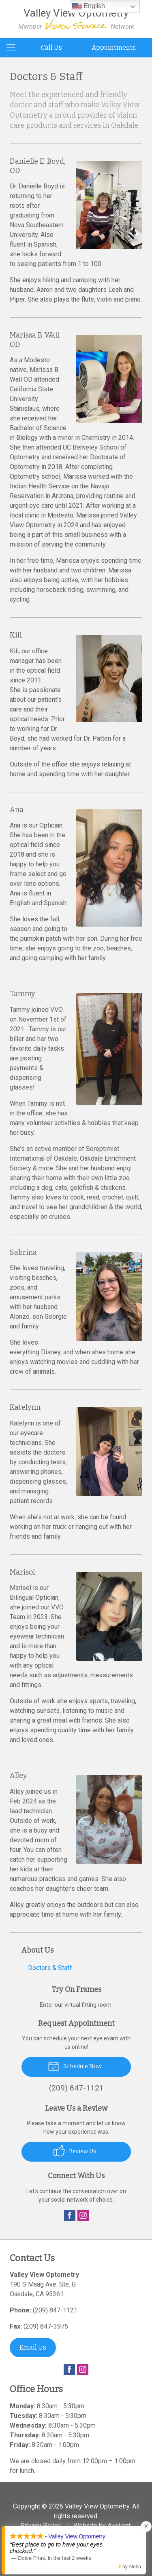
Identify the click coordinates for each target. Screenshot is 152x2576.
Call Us (51, 47)
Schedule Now (75, 2065)
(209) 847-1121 (55, 2310)
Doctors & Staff (50, 1968)
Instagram (83, 2215)
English (88, 6)
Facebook (69, 2215)
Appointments (114, 47)
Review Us (75, 2150)
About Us (37, 1950)
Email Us (32, 2347)
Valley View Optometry (97, 2506)
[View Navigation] (14, 48)
